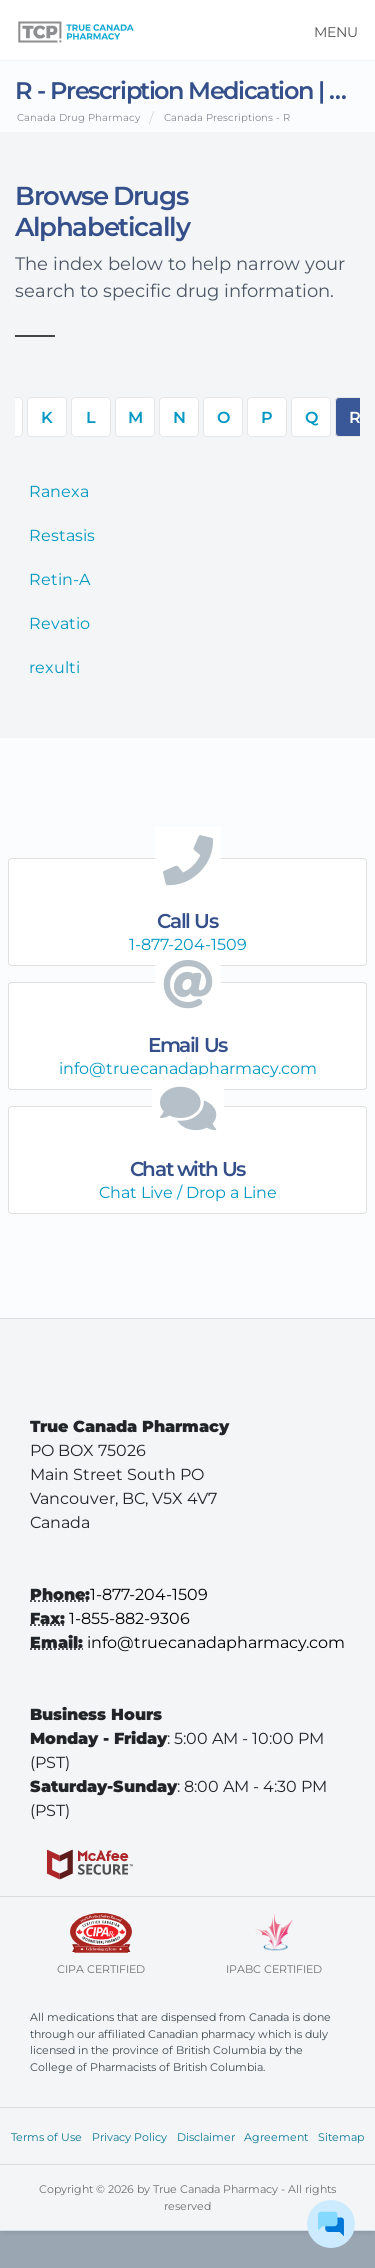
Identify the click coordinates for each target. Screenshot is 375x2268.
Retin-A (59, 579)
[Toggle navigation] (329, 30)
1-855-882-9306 (129, 1618)
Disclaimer (206, 2137)
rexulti (54, 667)
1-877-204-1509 (149, 1594)
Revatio (59, 623)
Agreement (276, 2137)
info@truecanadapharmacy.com (216, 1642)
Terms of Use (46, 2137)
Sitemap (341, 2137)
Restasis (62, 535)
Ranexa (59, 491)
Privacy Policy (129, 2137)
